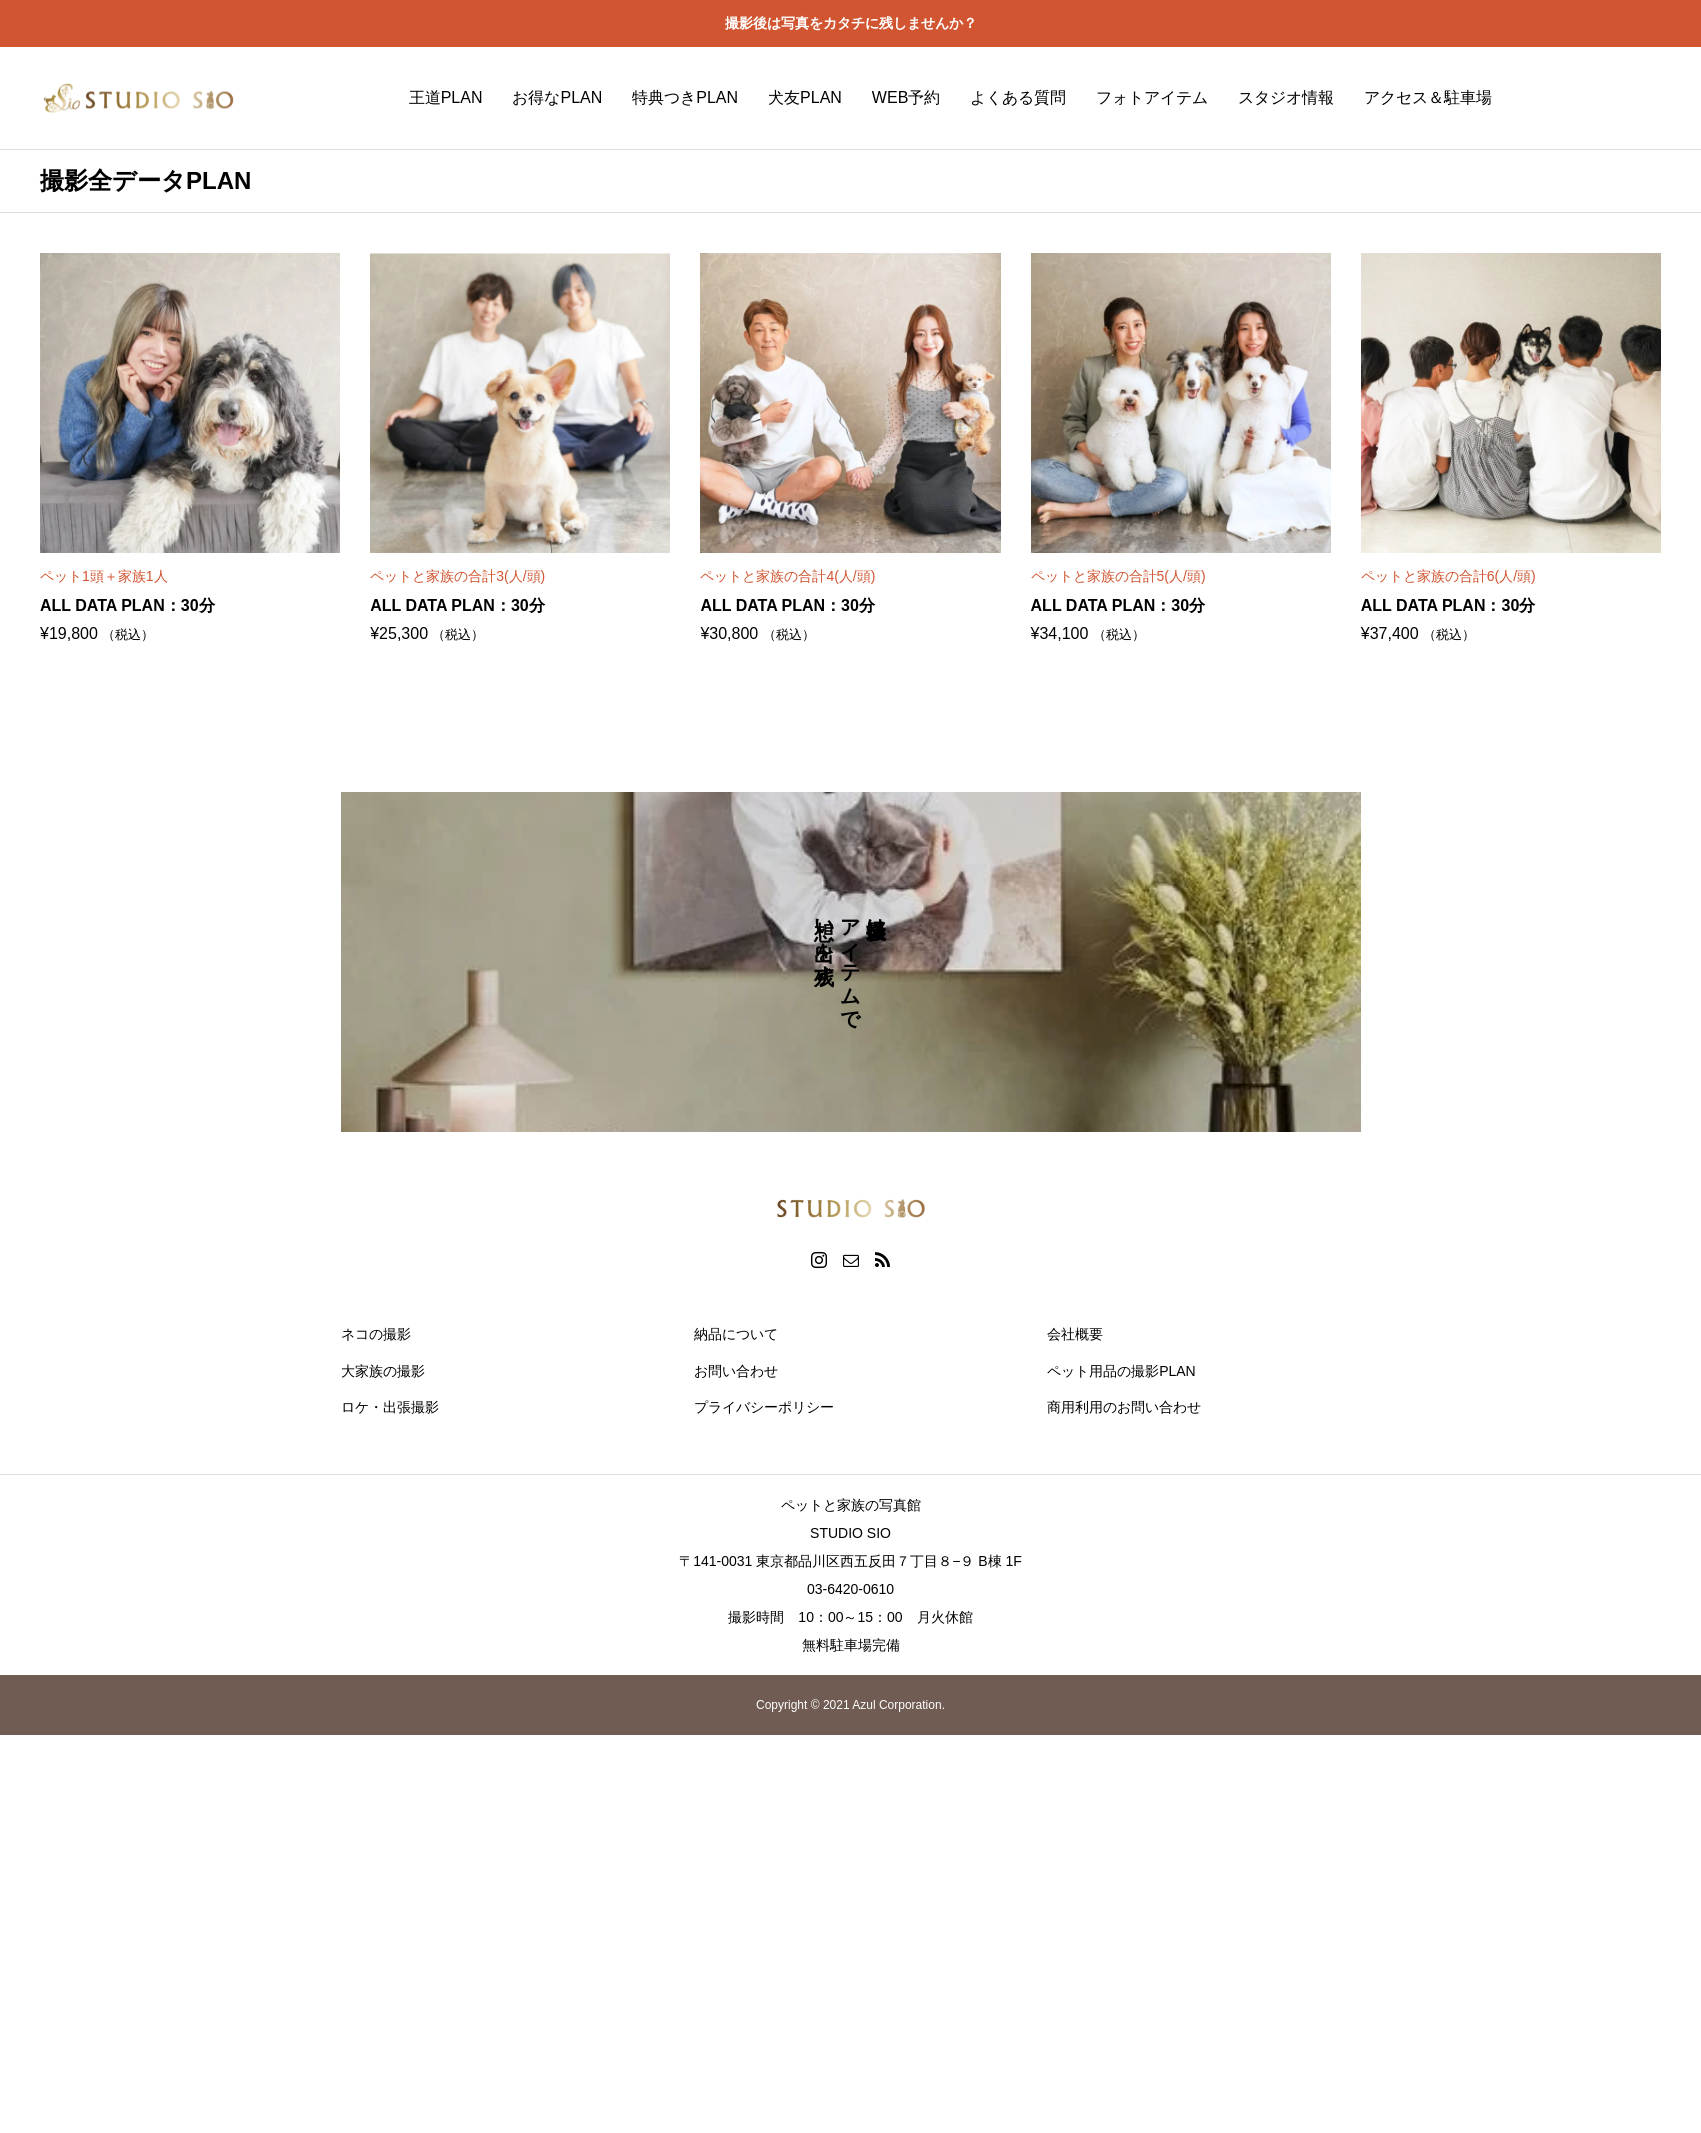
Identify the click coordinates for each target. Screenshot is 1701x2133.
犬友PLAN (805, 97)
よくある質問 (1018, 97)
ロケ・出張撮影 (390, 1407)
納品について (736, 1334)
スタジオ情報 (1286, 97)
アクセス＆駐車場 (1428, 97)
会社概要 (1075, 1334)
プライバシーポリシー (764, 1407)
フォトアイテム (1152, 97)
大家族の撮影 (383, 1371)
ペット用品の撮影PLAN (1121, 1371)
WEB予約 (906, 97)
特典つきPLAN (685, 97)
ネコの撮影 (376, 1334)
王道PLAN (446, 97)
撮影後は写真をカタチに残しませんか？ (851, 23)
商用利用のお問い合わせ (1124, 1407)
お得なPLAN (557, 97)
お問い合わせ (736, 1371)
